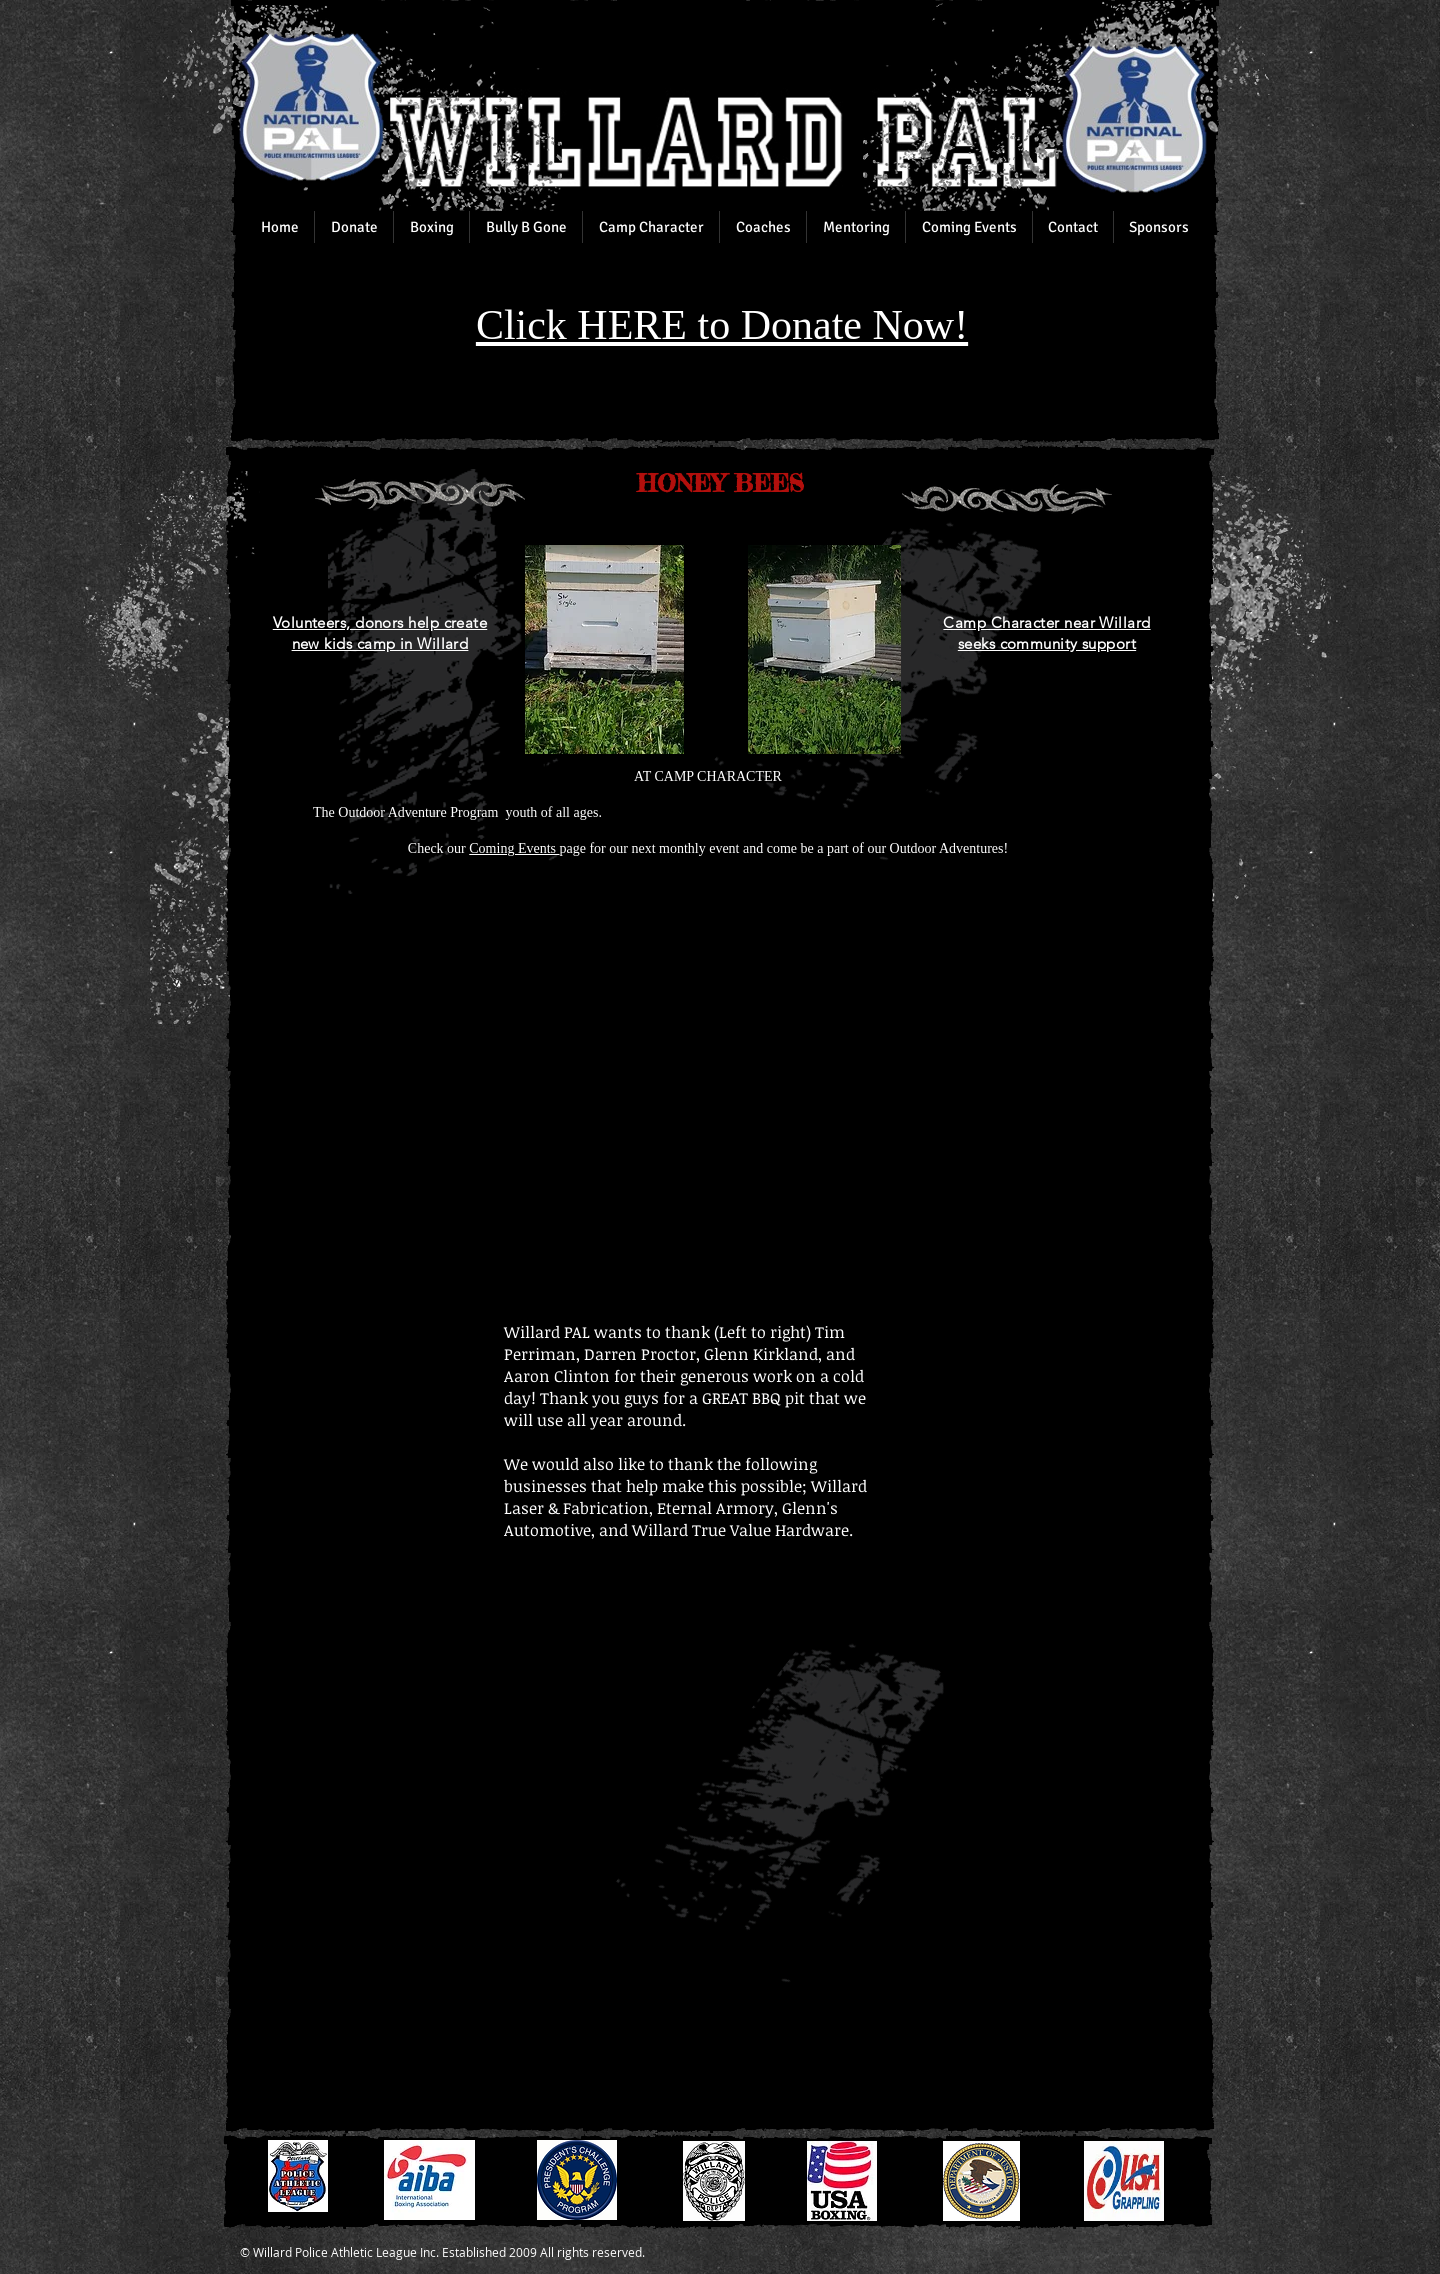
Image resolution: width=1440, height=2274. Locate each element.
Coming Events (514, 848)
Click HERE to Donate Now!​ (722, 325)
